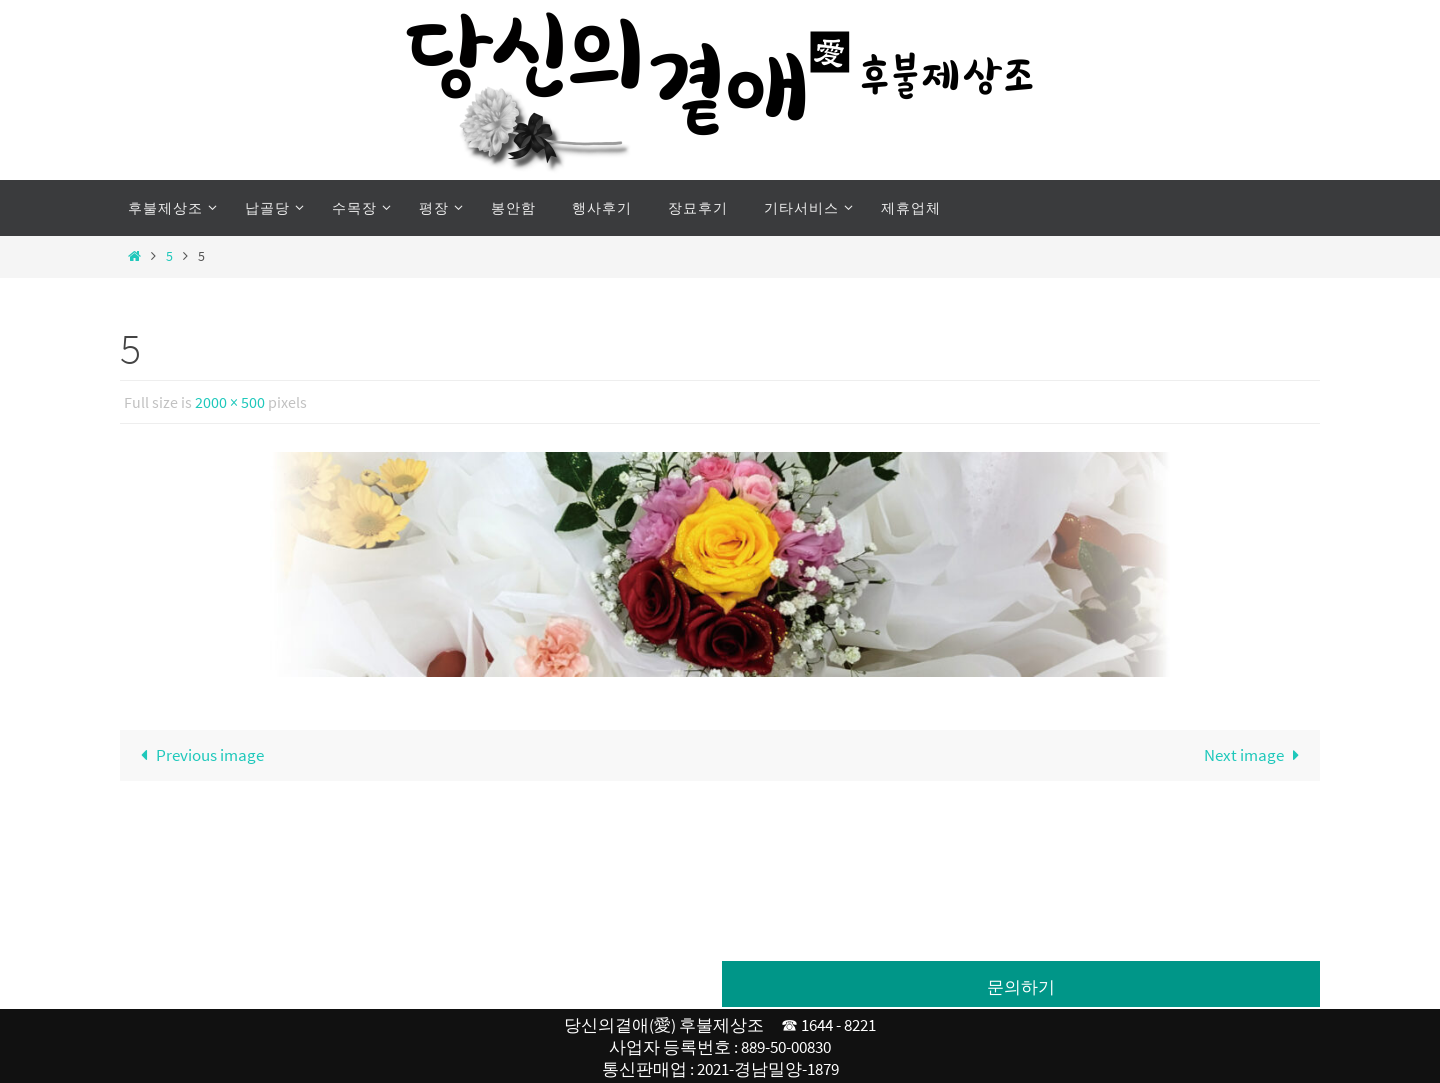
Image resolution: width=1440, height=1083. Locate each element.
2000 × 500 (230, 402)
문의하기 (1021, 987)
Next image (1256, 755)
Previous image (198, 755)
